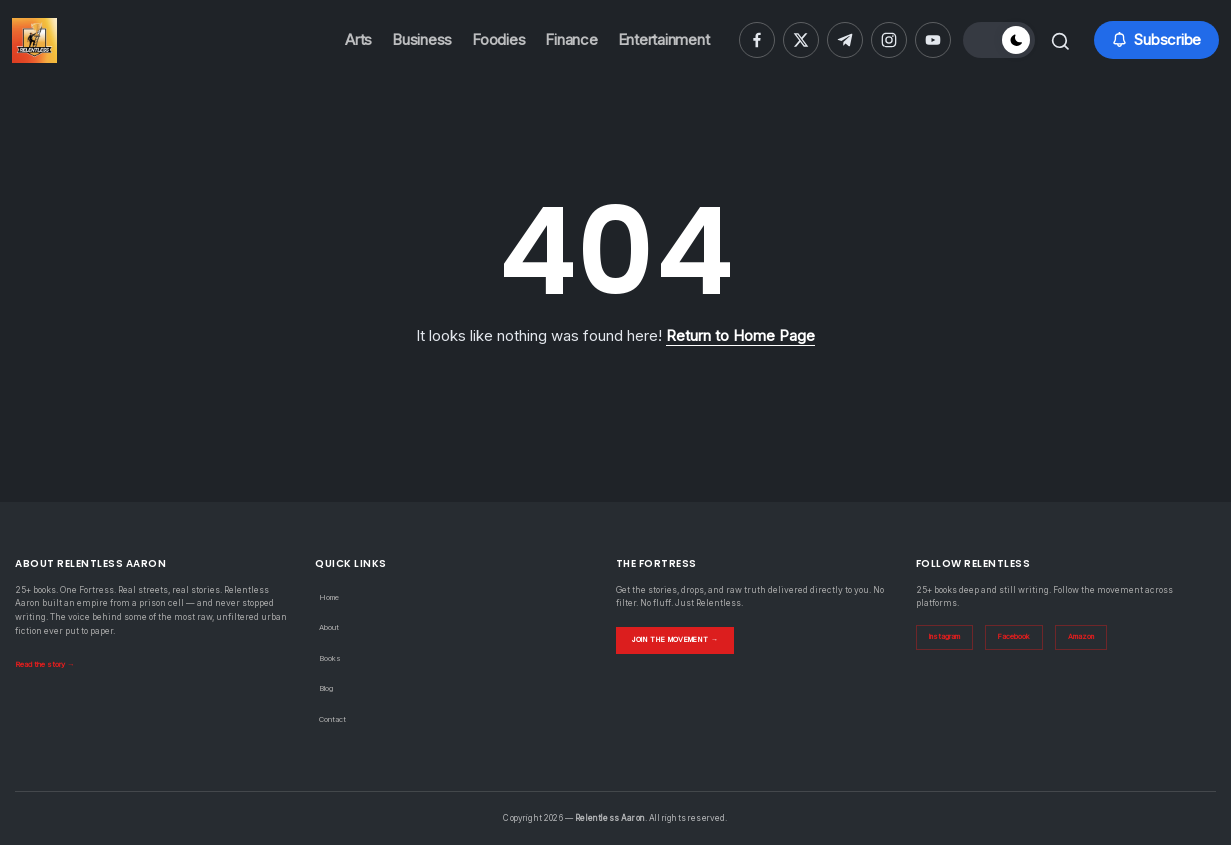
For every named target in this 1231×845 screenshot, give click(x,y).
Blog (328, 688)
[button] (994, 40)
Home (331, 597)
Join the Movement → (686, 639)
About (331, 627)
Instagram (949, 638)
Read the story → (50, 664)
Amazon (1097, 638)
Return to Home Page (740, 335)
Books (331, 658)
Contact (335, 719)
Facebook (1025, 638)
